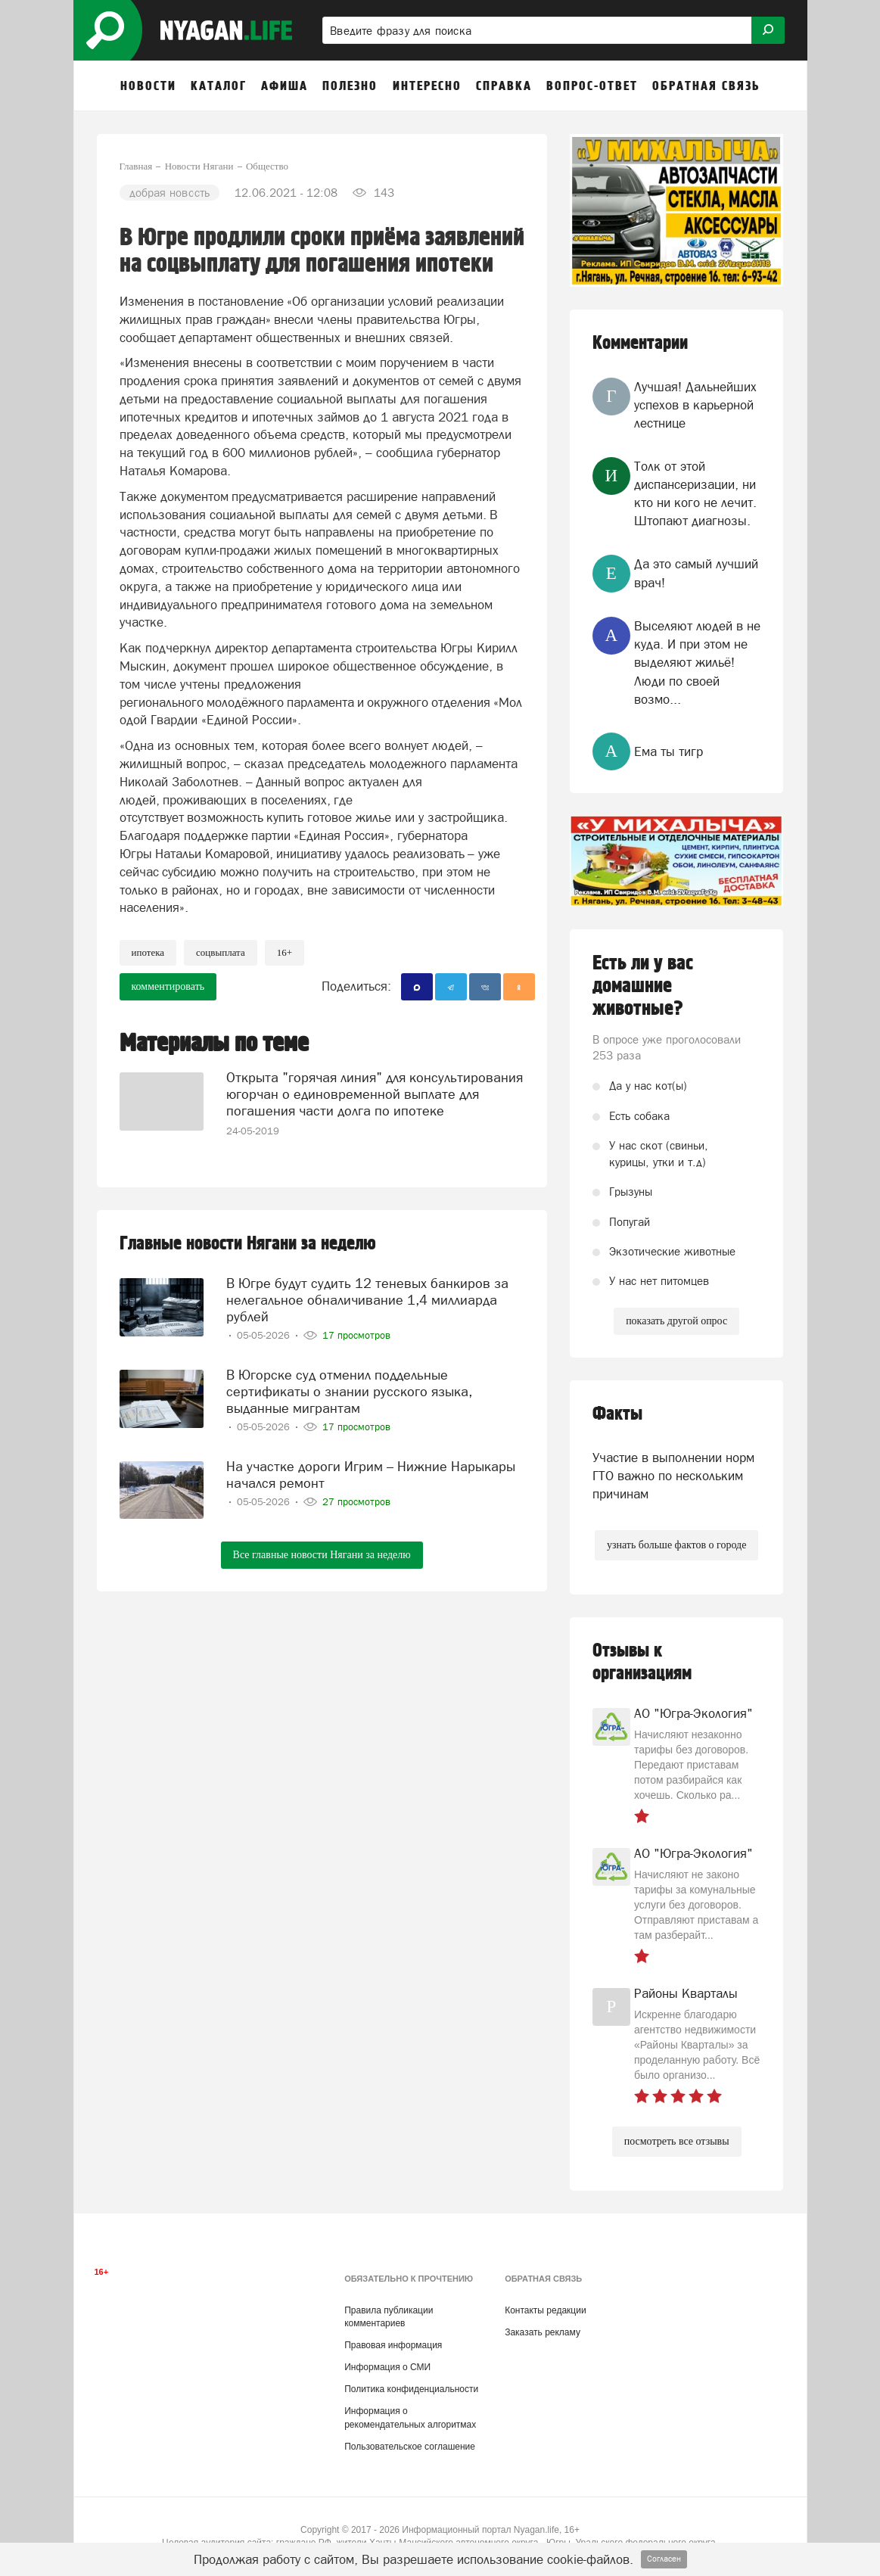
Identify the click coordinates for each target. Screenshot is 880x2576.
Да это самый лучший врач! (696, 573)
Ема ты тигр (668, 751)
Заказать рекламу (542, 2332)
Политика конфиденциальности (411, 2389)
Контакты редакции (545, 2310)
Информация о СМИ (387, 2367)
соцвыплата (220, 952)
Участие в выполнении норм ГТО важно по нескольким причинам (673, 1476)
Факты (617, 1414)
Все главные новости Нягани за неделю (322, 1552)
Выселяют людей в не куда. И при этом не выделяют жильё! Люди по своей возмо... (697, 662)
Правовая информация (393, 2345)
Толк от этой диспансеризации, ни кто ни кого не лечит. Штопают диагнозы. (695, 494)
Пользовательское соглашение (409, 2446)
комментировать (168, 986)
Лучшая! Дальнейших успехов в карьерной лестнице (695, 405)
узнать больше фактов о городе (676, 1545)
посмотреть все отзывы (676, 2141)
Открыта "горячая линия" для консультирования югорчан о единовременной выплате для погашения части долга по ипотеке (374, 1093)
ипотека (148, 952)
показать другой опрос (676, 1321)
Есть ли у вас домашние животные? (642, 986)
